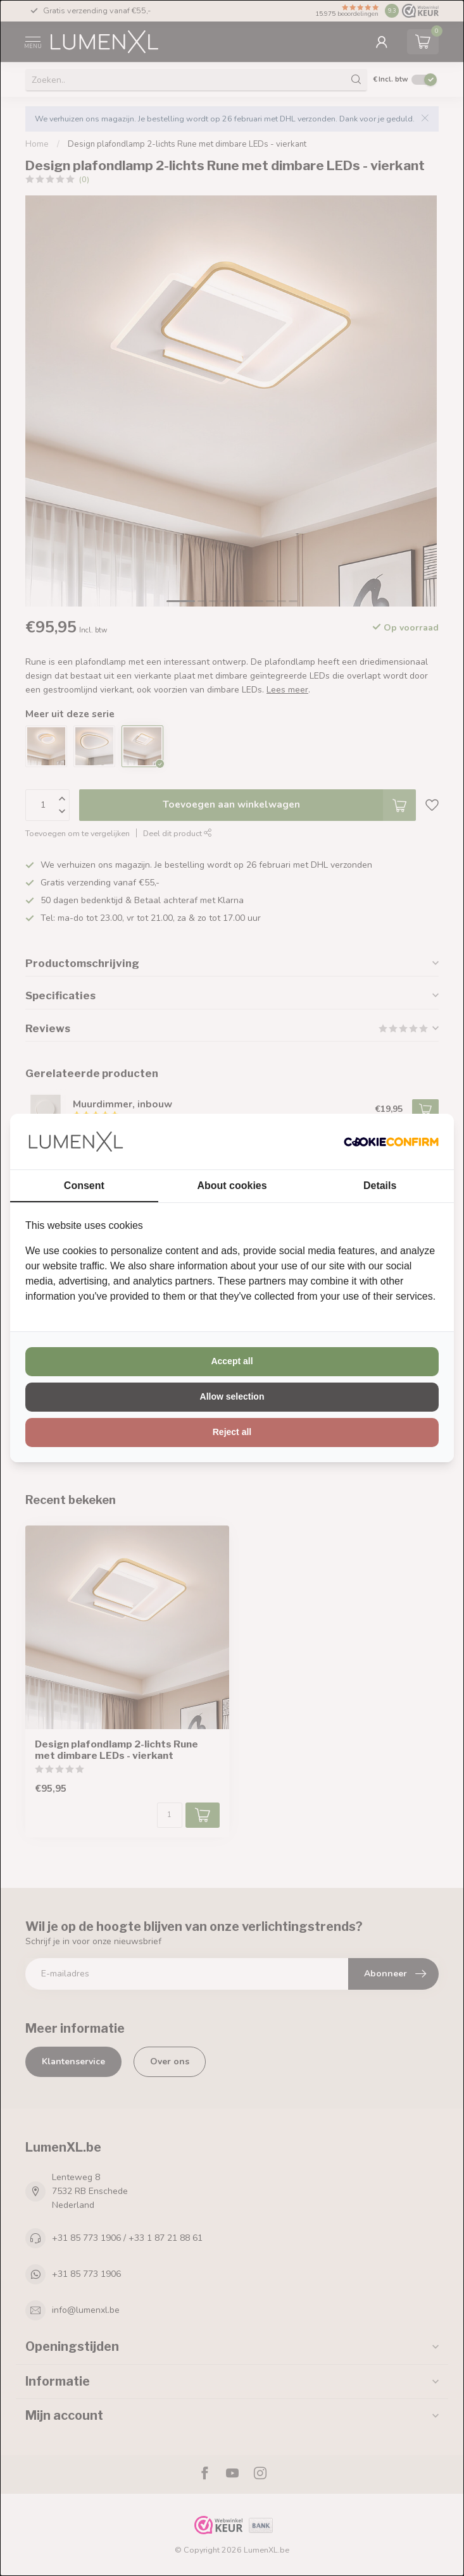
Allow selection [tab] (232, 1396)
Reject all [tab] (232, 1432)
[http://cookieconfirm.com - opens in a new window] (391, 1142)
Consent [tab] (84, 1185)
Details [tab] (379, 1185)
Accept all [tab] (232, 1361)
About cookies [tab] (231, 1185)
